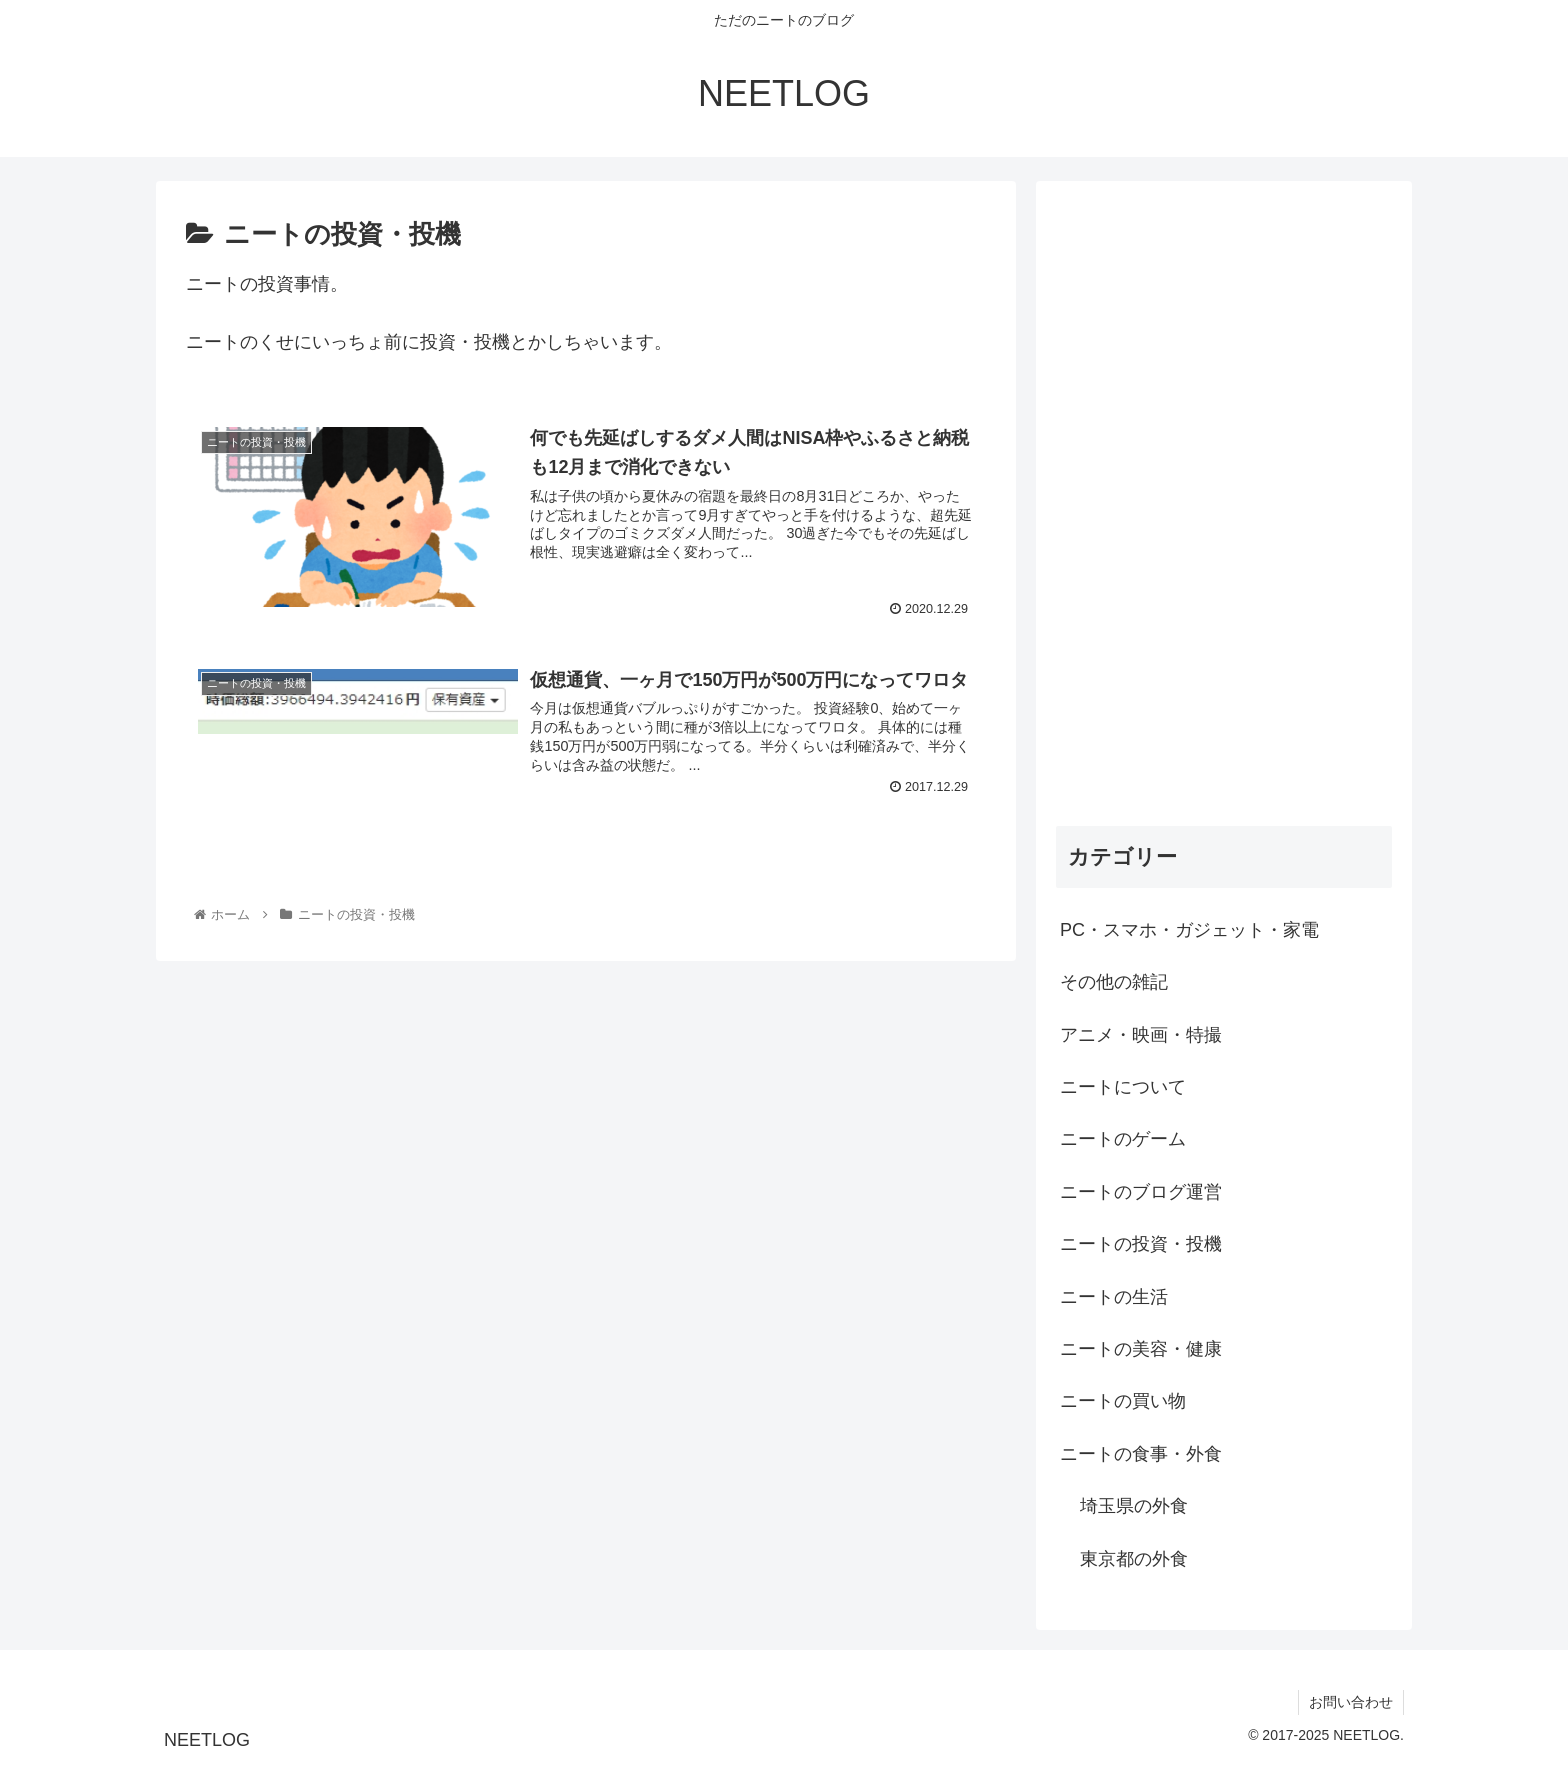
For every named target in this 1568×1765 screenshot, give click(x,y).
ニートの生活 (1114, 1297)
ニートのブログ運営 (1141, 1192)
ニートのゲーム (1123, 1139)
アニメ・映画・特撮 (1141, 1035)
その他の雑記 (1114, 982)
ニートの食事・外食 (1141, 1454)
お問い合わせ (1351, 1702)
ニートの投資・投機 (1141, 1244)
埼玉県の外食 (1134, 1506)
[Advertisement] (1224, 501)
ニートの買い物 (1123, 1401)
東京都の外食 (1134, 1559)
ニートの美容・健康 (1141, 1349)
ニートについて (1123, 1087)
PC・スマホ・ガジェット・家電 (1189, 930)
